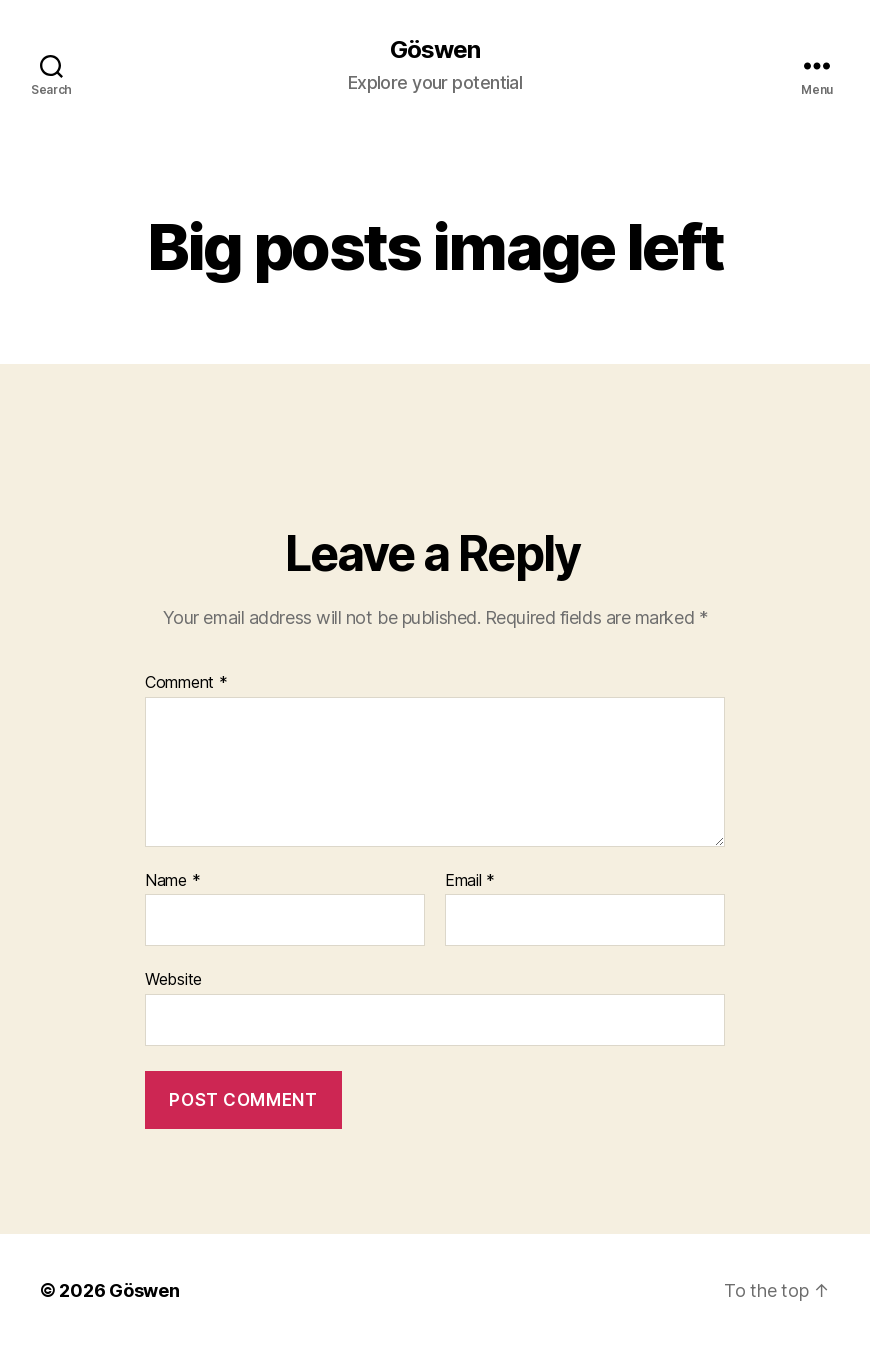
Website (173, 979)
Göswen (435, 50)
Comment (186, 683)
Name (172, 881)
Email (470, 881)
